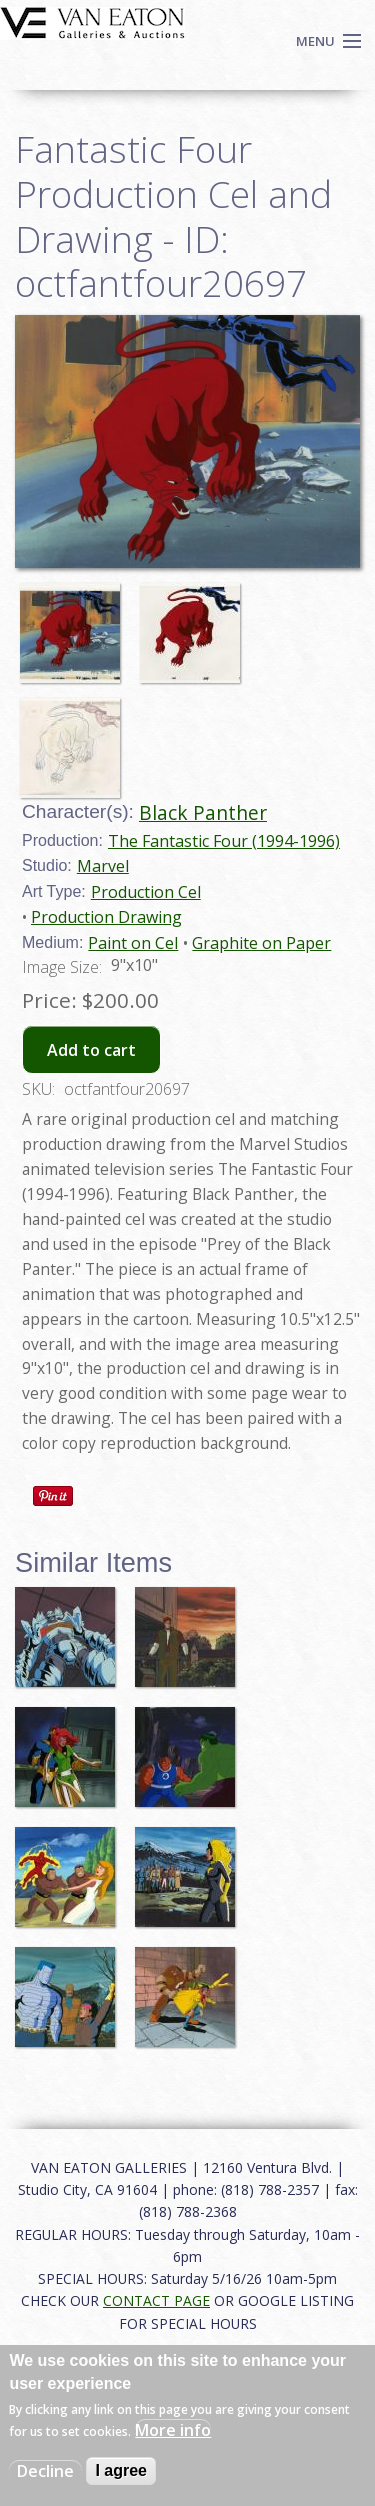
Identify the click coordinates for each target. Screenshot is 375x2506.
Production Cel (146, 892)
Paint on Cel (133, 943)
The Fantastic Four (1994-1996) (224, 841)
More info (173, 2430)
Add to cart (91, 1050)
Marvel (103, 866)
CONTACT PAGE (156, 2300)
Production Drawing (106, 917)
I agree (121, 2470)
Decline (45, 2471)
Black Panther (203, 812)
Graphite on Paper (261, 943)
